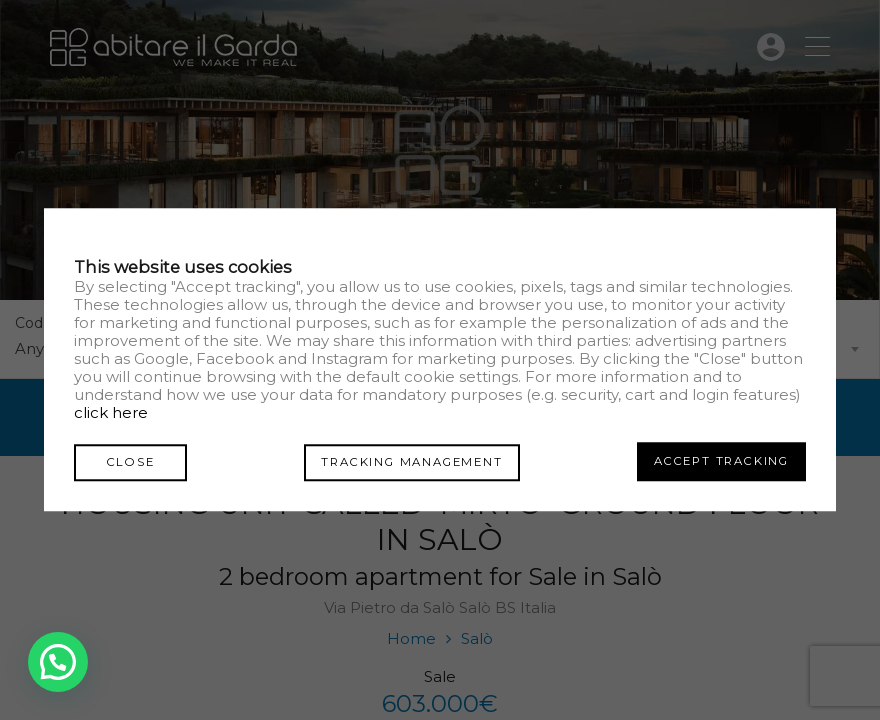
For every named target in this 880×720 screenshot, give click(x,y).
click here (111, 413)
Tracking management (405, 461)
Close (124, 461)
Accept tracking (721, 461)
